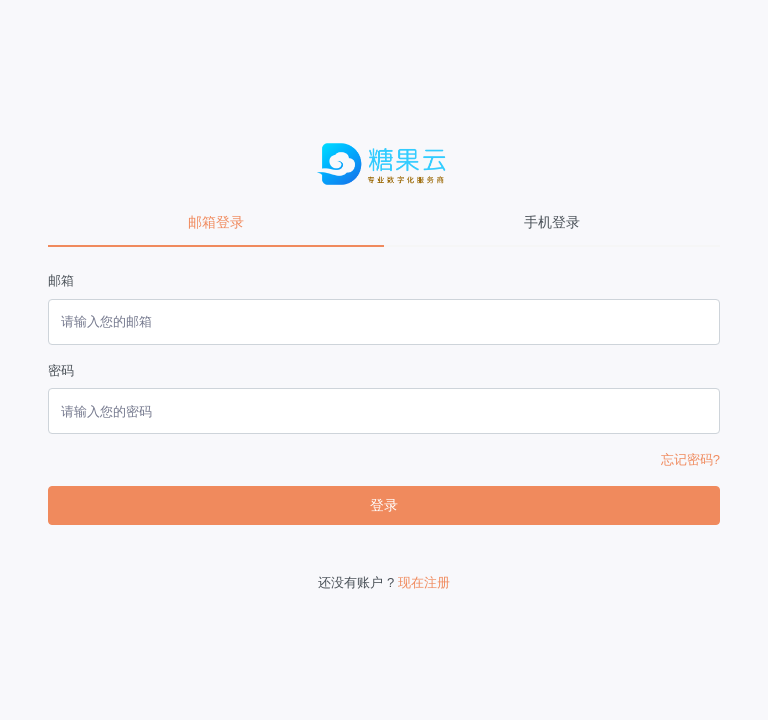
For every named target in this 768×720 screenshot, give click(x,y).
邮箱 (61, 280)
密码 (61, 370)
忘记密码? (690, 459)
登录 (384, 505)
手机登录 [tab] (552, 222)
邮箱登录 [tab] (216, 222)
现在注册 (424, 582)
